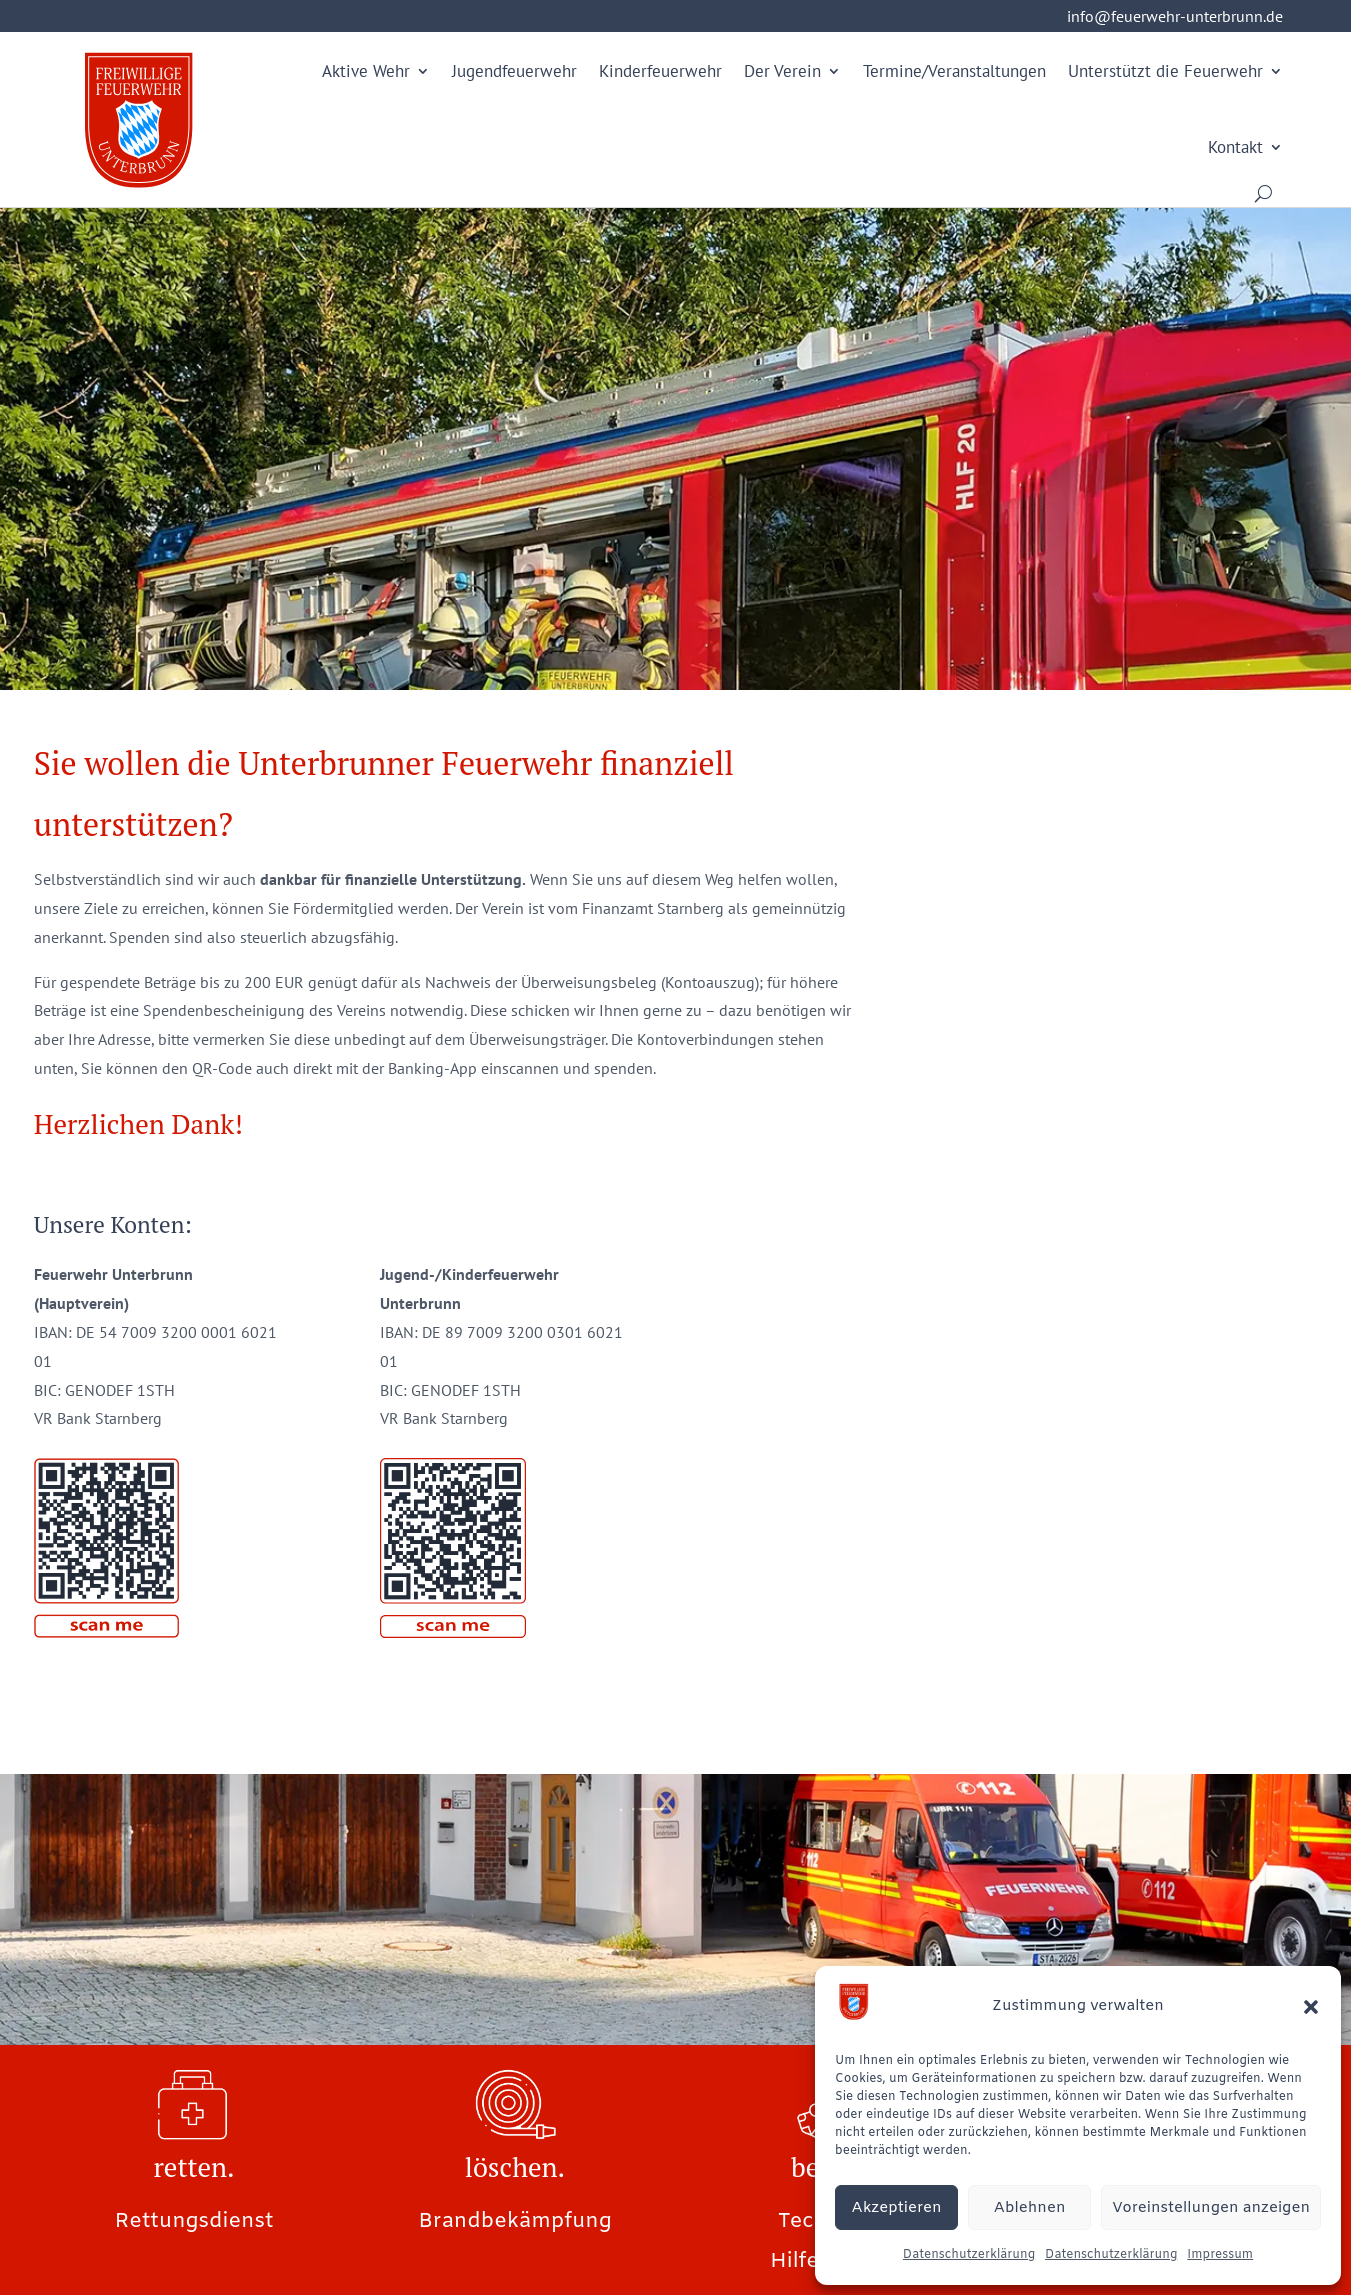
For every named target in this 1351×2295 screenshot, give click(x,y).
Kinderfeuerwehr (660, 71)
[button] (1311, 2007)
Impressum (1220, 2255)
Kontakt (1235, 147)
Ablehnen (1030, 2208)
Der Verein (782, 71)
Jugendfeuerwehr (514, 71)
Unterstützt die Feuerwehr (1165, 71)
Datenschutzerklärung (969, 2255)
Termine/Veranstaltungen (954, 71)
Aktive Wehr (366, 71)
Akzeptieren (897, 2208)
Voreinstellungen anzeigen (1211, 2208)
